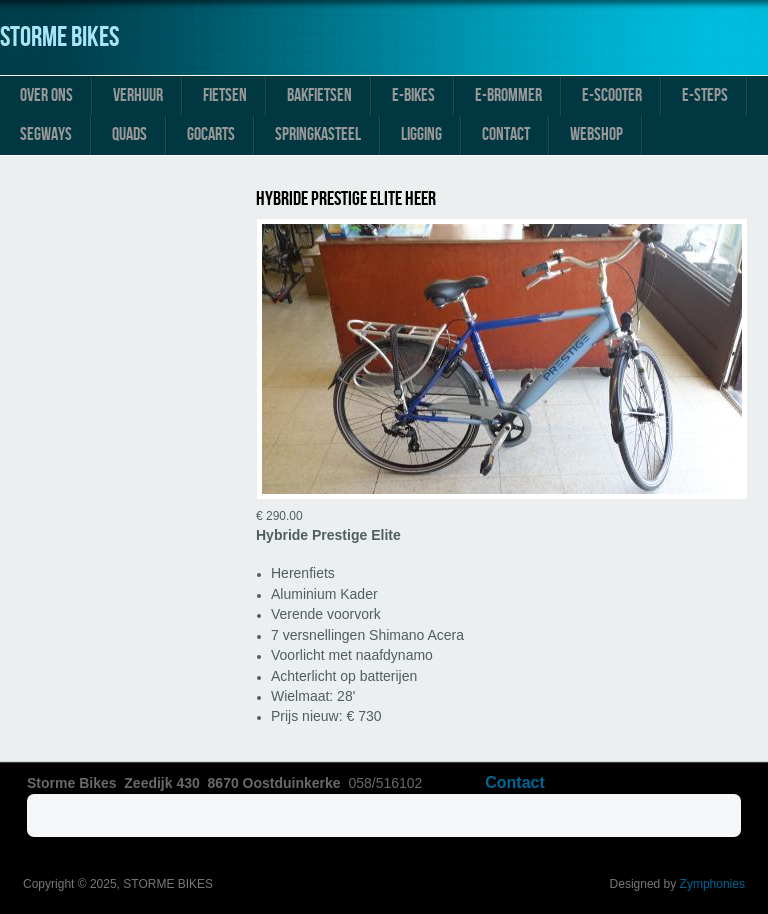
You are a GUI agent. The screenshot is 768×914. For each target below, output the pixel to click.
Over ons (46, 95)
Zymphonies (712, 884)
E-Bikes (413, 95)
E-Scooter (612, 95)
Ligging (421, 134)
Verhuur (138, 95)
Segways (46, 134)
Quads (129, 134)
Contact (506, 134)
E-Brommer (508, 95)
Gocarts (211, 134)
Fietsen (225, 95)
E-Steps (705, 95)
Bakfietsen (319, 95)
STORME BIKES (59, 37)
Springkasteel (318, 134)
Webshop (596, 134)
